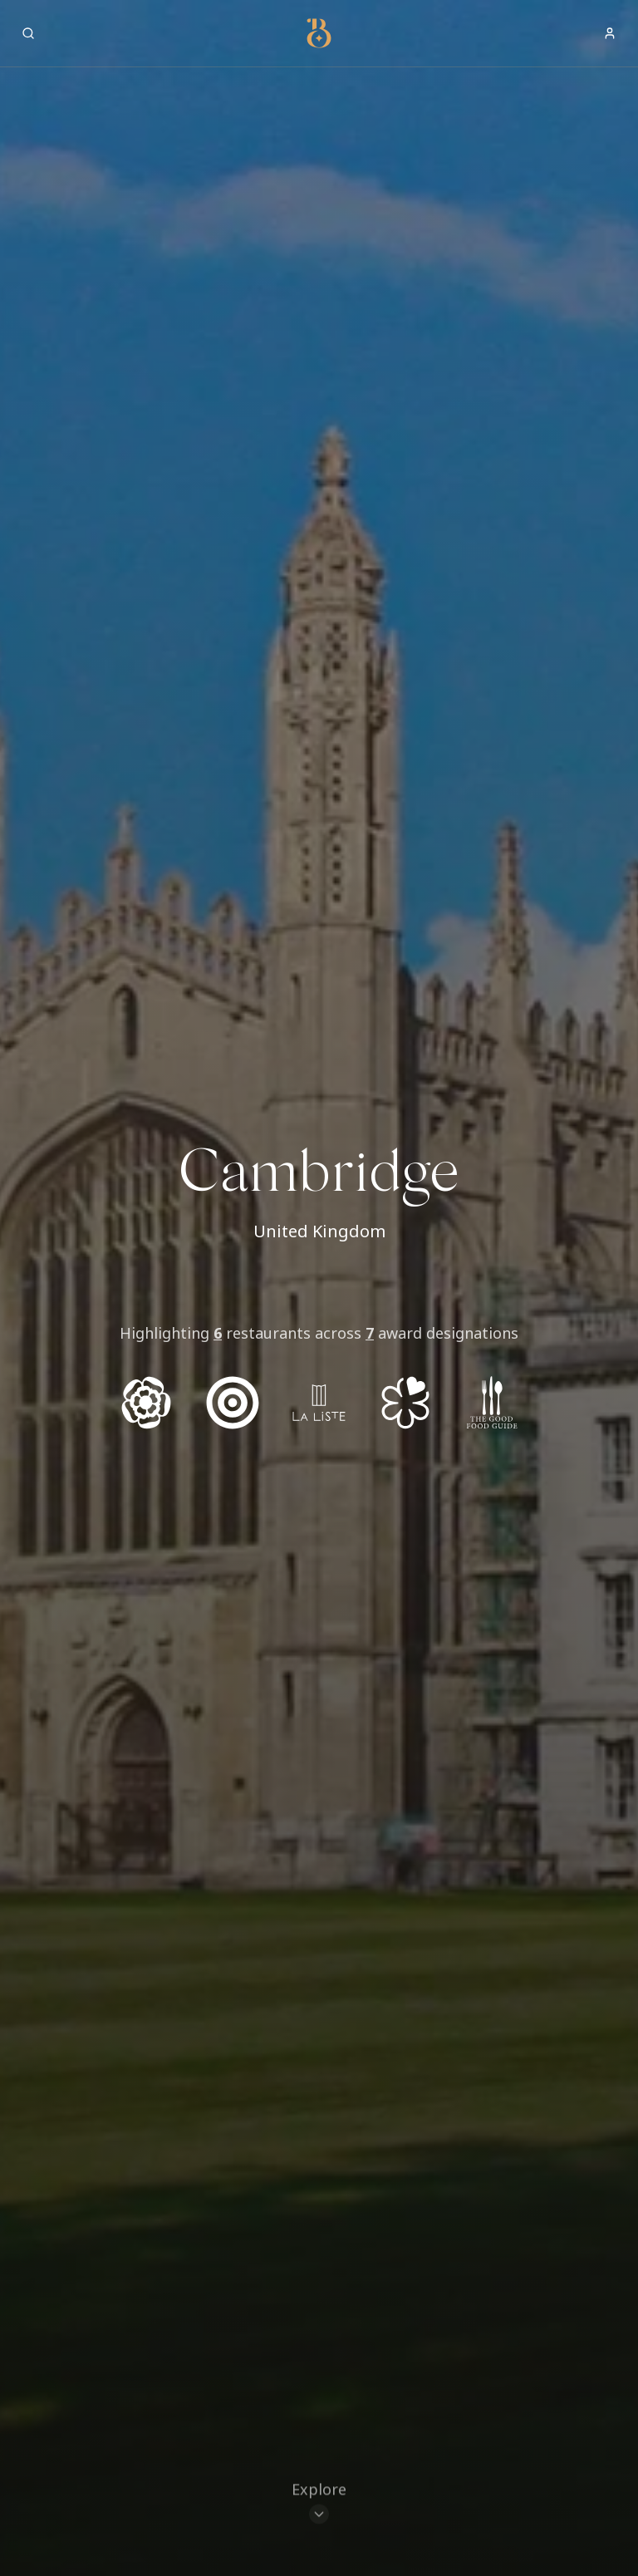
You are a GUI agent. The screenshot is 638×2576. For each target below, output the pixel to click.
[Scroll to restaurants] (319, 2505)
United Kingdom (319, 1231)
